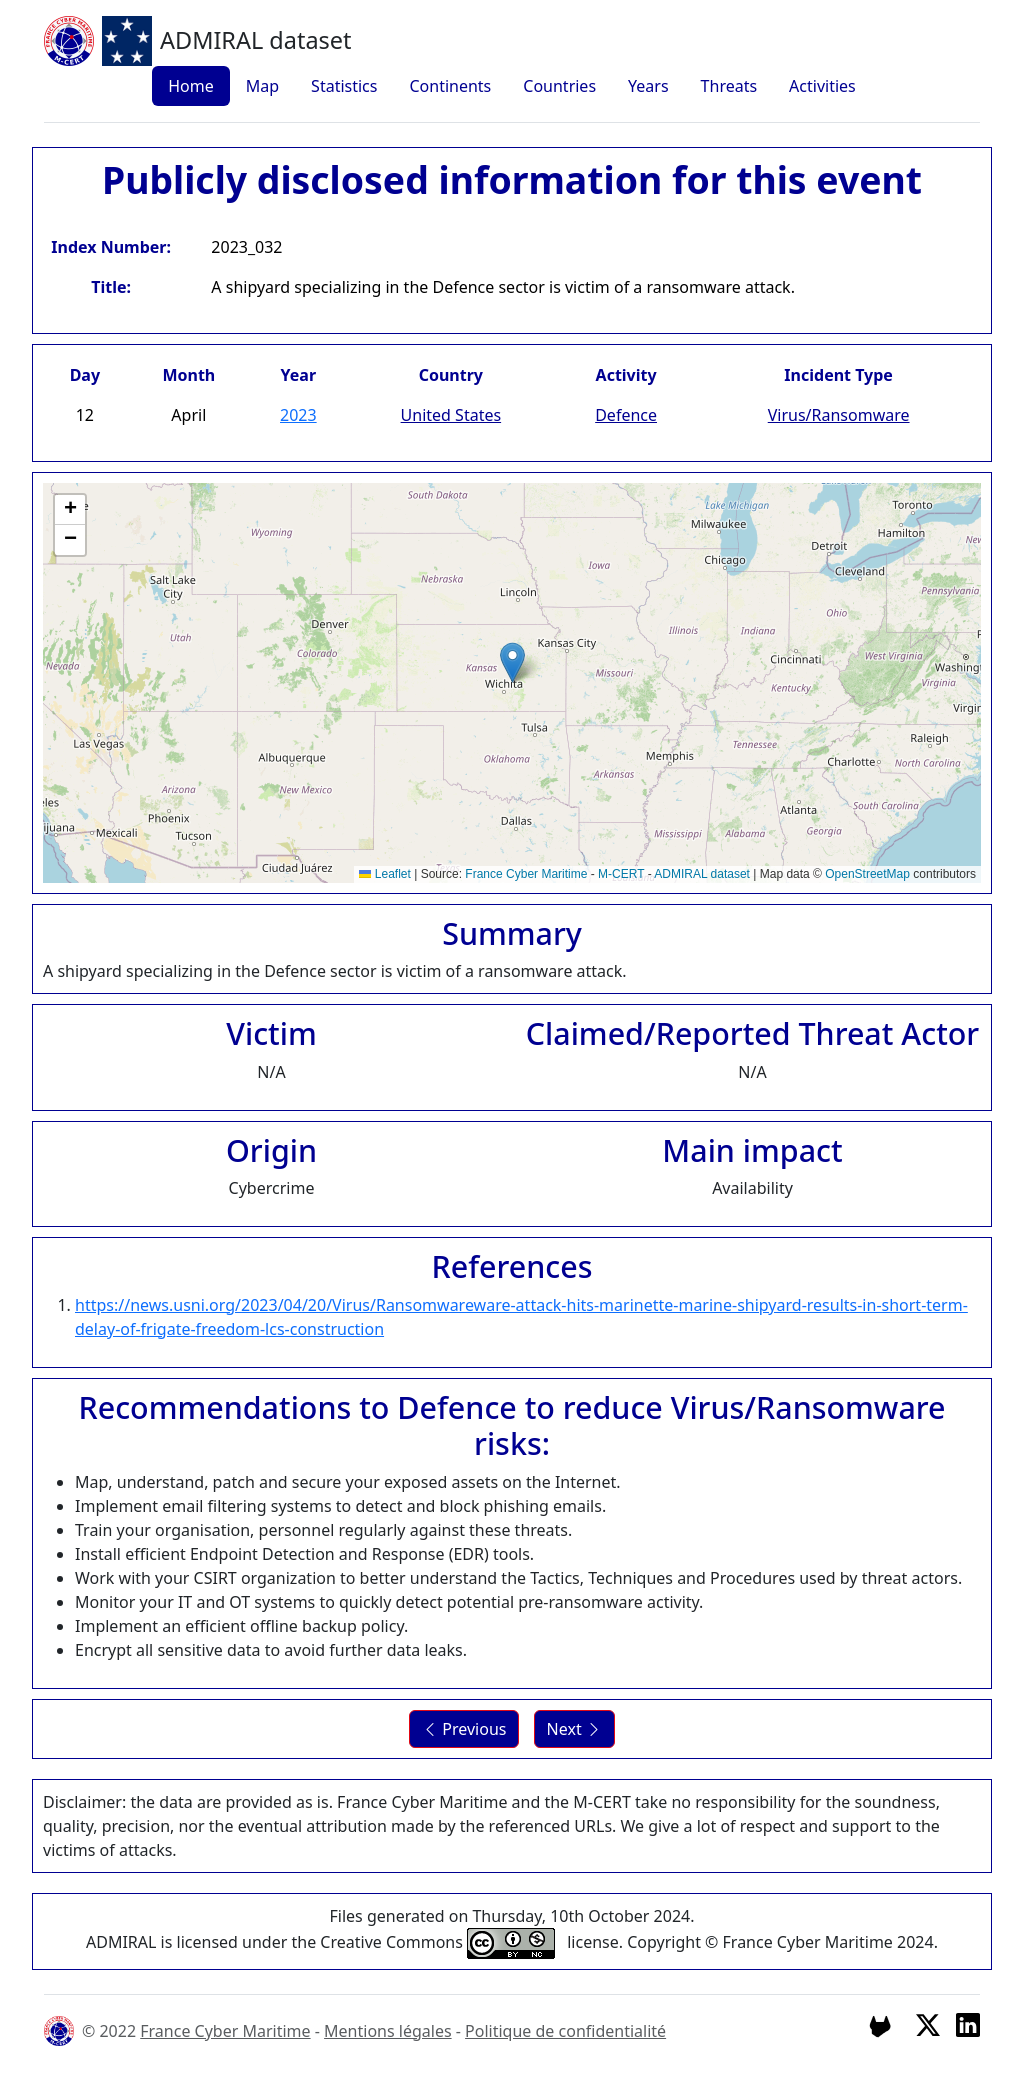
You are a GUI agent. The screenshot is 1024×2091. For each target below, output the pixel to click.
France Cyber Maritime (526, 874)
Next (574, 1729)
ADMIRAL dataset (702, 874)
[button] (512, 662)
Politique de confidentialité (565, 2031)
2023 (298, 415)
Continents (450, 86)
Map (262, 86)
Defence (626, 415)
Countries (559, 86)
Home (191, 86)
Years (648, 86)
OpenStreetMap (867, 874)
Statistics (344, 86)
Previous (464, 1729)
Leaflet (384, 874)
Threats (729, 86)
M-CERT (621, 874)
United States (451, 415)
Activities (822, 86)
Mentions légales (388, 2031)
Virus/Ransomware (839, 415)
